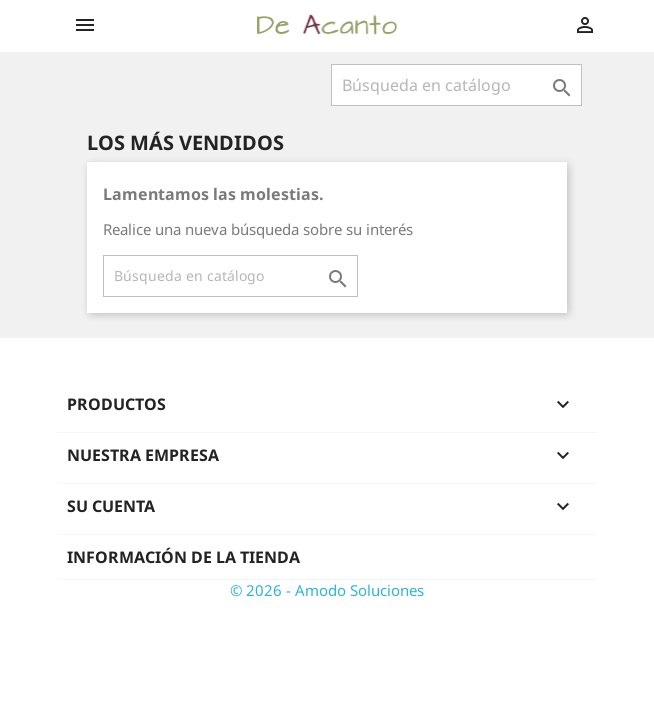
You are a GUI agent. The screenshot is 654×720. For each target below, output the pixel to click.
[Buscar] (456, 85)
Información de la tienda (183, 557)
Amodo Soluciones (359, 590)
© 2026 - (262, 590)
